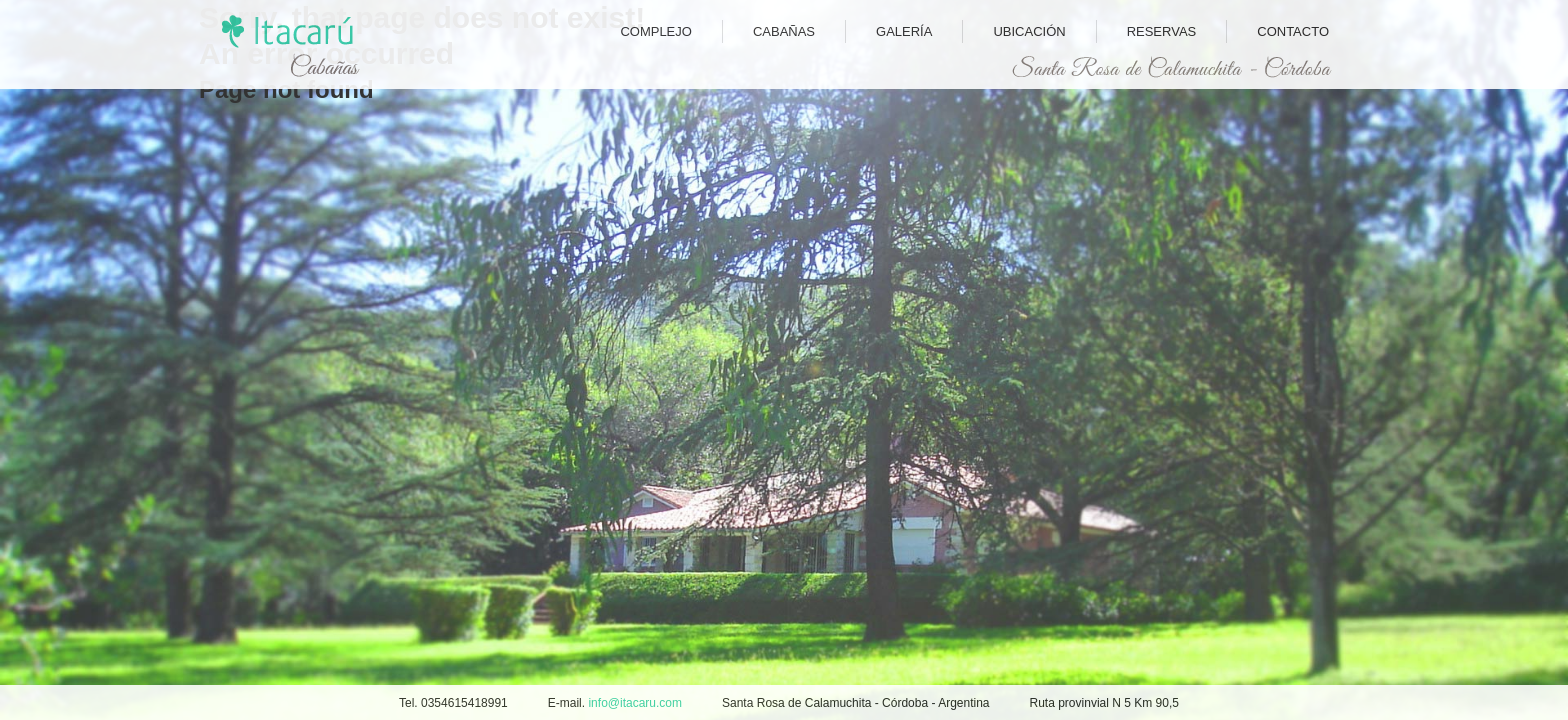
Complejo (656, 31)
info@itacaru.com (635, 703)
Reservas (1162, 31)
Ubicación (1029, 31)
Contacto (1293, 31)
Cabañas (784, 31)
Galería (904, 31)
